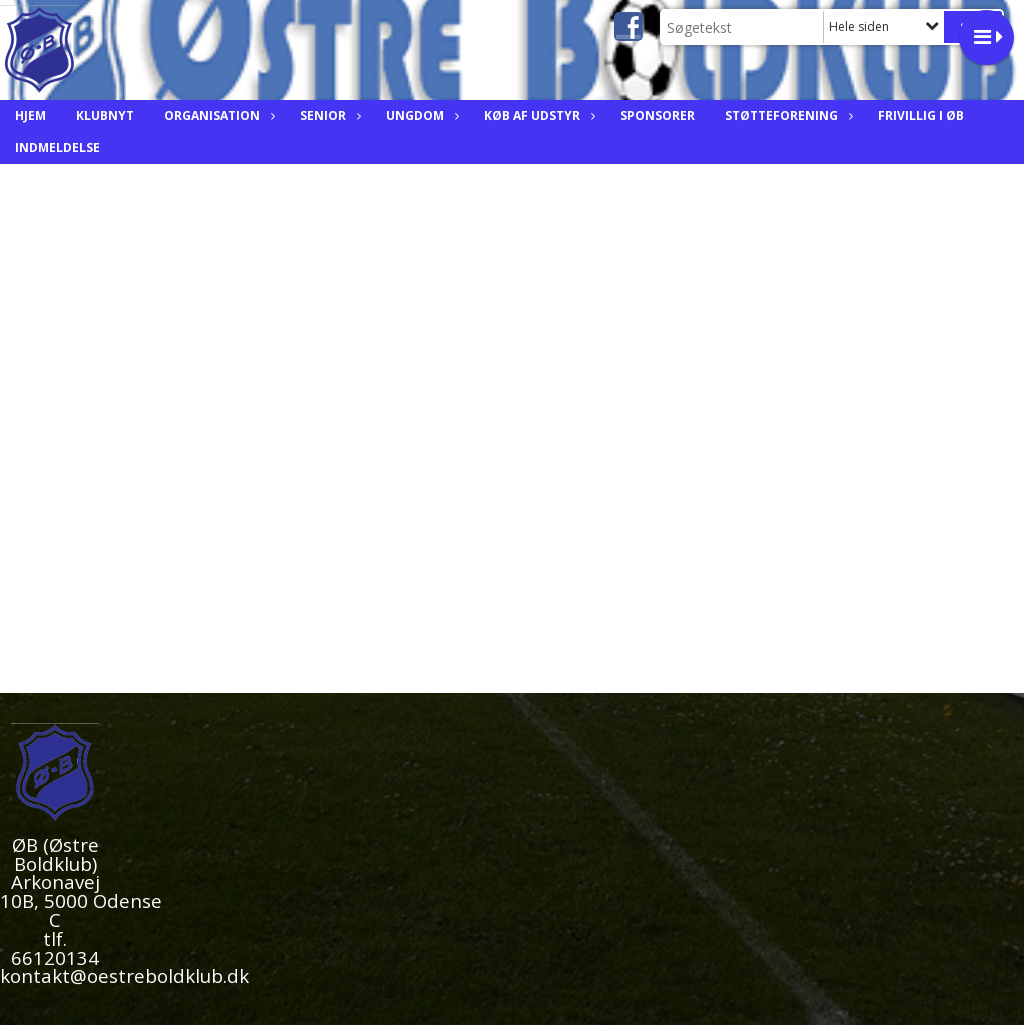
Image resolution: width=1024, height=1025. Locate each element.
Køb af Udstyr (537, 115)
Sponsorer (657, 115)
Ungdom (420, 115)
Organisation (217, 115)
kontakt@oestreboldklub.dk (124, 975)
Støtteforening (786, 115)
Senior (328, 115)
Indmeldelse (57, 147)
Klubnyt (105, 115)
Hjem (30, 115)
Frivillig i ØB (921, 115)
